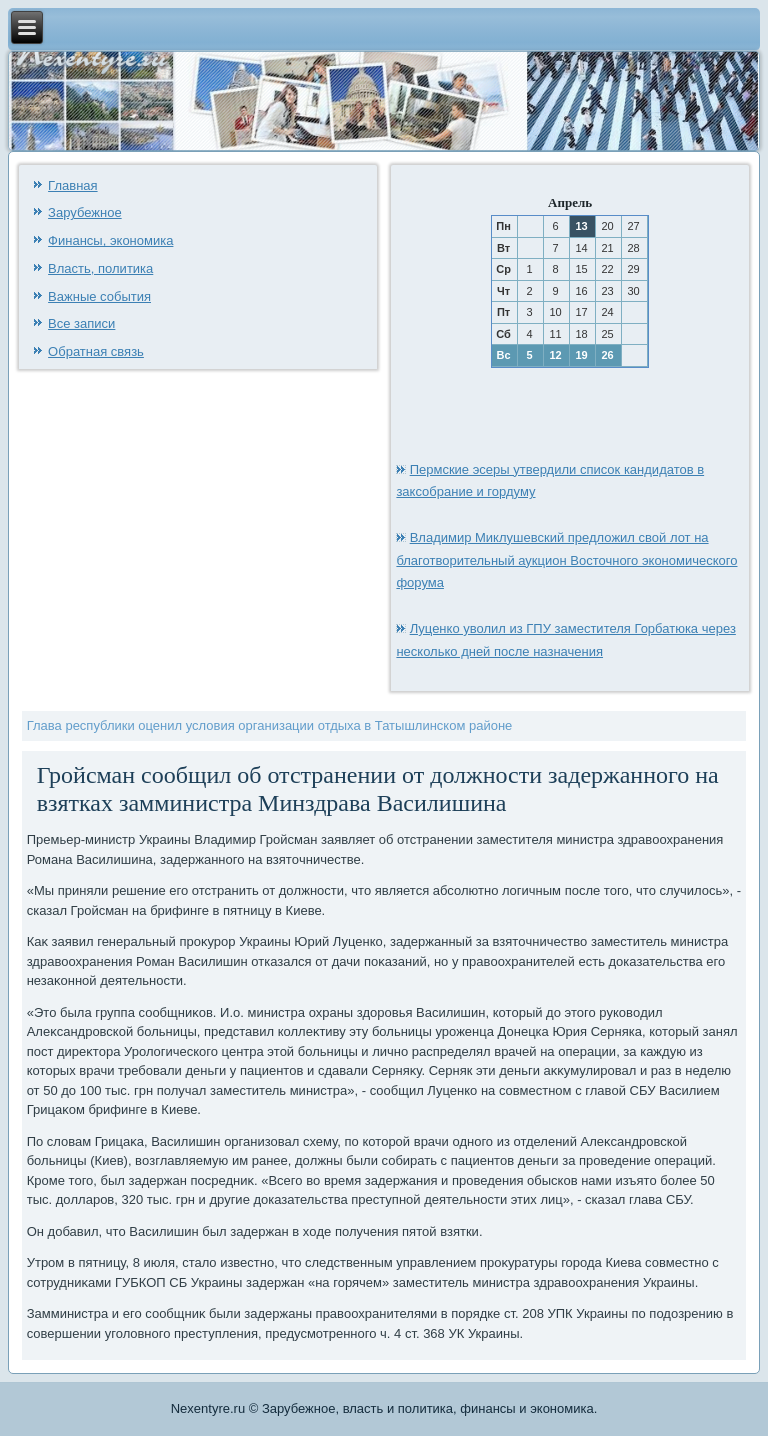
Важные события (99, 296)
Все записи (81, 323)
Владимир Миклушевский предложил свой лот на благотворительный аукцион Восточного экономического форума (566, 560)
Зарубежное (85, 212)
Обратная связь (96, 351)
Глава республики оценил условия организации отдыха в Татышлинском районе (270, 725)
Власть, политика (100, 268)
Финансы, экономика (110, 240)
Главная (72, 185)
